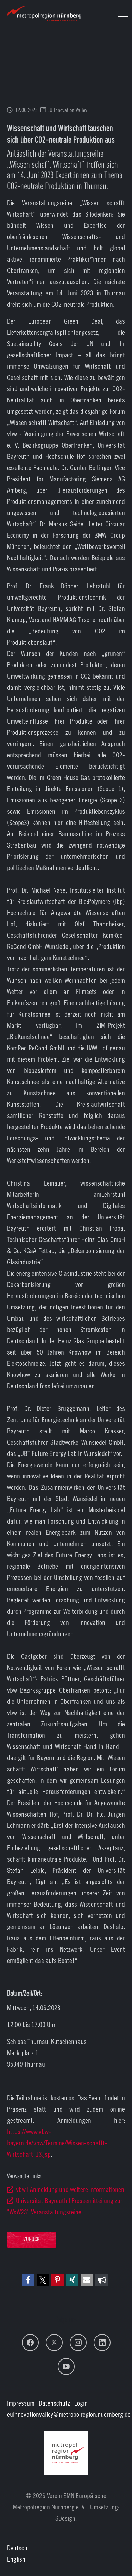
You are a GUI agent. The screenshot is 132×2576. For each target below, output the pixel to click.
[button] (28, 2280)
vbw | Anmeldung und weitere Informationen (70, 2189)
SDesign (65, 2518)
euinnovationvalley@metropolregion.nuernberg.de (69, 2414)
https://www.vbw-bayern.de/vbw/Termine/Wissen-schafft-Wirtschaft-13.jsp (57, 2142)
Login (81, 2403)
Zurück (31, 2240)
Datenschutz (54, 2403)
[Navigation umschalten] (123, 14)
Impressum (20, 2403)
